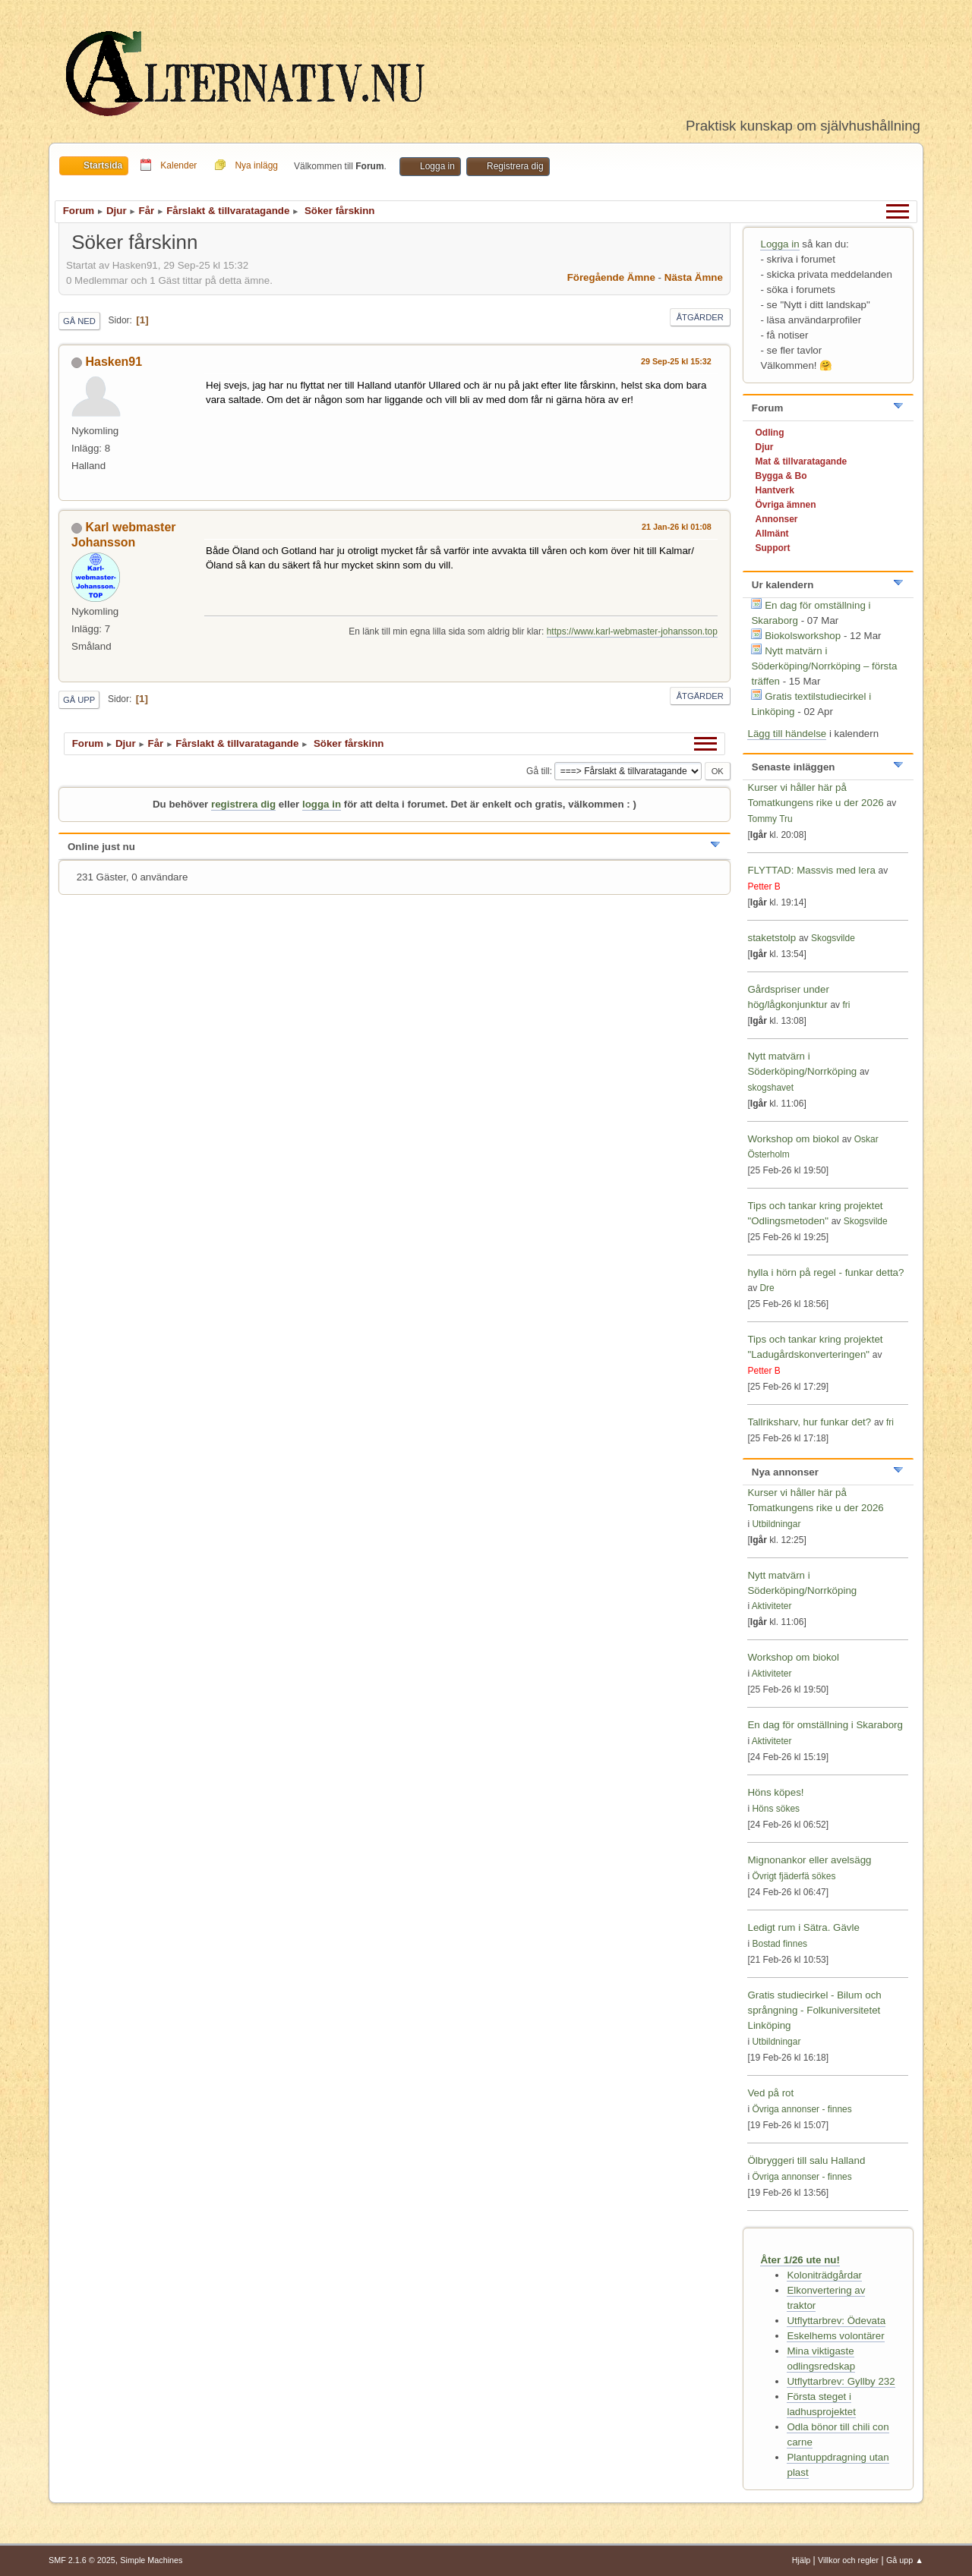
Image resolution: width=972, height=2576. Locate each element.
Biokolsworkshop (804, 635)
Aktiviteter (772, 1606)
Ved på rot (770, 2093)
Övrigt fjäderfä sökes (793, 1876)
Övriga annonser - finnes (801, 2109)
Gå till (538, 771)
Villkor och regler (848, 2560)
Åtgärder (700, 317)
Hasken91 (113, 361)
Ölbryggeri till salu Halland (806, 2160)
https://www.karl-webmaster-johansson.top (632, 631)
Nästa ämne (693, 277)
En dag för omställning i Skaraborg (824, 1724)
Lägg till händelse (786, 733)
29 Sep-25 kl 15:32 (676, 361)
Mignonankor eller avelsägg (809, 1860)
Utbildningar (776, 1524)
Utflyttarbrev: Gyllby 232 (841, 2381)
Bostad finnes (779, 1943)
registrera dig (243, 804)
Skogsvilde (833, 938)
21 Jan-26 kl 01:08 (677, 526)
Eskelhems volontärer (835, 2335)
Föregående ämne (611, 277)
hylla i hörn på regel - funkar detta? (825, 1272)
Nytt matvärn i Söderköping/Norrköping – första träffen (824, 666)
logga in (321, 804)
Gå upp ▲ (904, 2560)
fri (846, 1005)
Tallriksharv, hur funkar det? (809, 1422)
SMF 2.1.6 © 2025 (82, 2560)
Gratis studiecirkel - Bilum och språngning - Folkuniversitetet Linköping (814, 2010)
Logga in (779, 244)
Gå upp (79, 699)
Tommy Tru (769, 819)
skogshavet (770, 1087)
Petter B (763, 886)
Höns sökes (776, 1808)
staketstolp (771, 937)
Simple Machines (151, 2560)
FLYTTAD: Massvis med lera (811, 870)
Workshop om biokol (793, 1139)
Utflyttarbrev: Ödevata (836, 2320)
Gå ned (79, 321)
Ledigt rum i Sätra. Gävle (803, 1927)
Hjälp (801, 2560)
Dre (766, 1288)
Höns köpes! (775, 1792)
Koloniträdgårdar (824, 2275)
